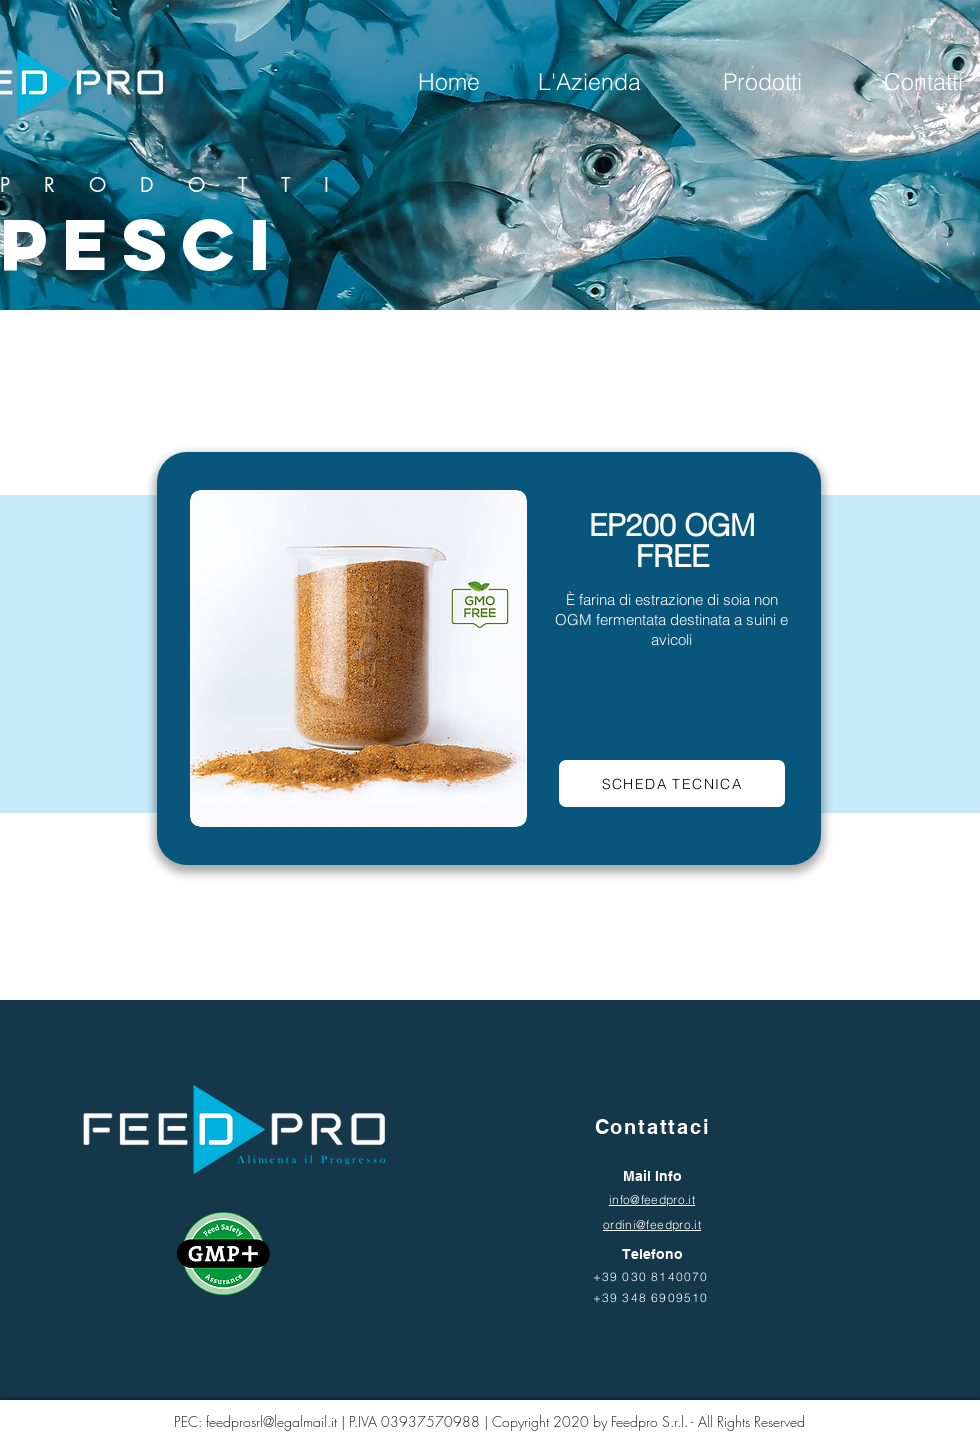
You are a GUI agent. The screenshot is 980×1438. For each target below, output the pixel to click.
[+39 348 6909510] (652, 1297)
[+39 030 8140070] (652, 1276)
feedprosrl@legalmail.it (271, 1421)
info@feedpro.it (652, 1199)
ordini (619, 1224)
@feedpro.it (668, 1224)
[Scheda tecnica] (672, 783)
